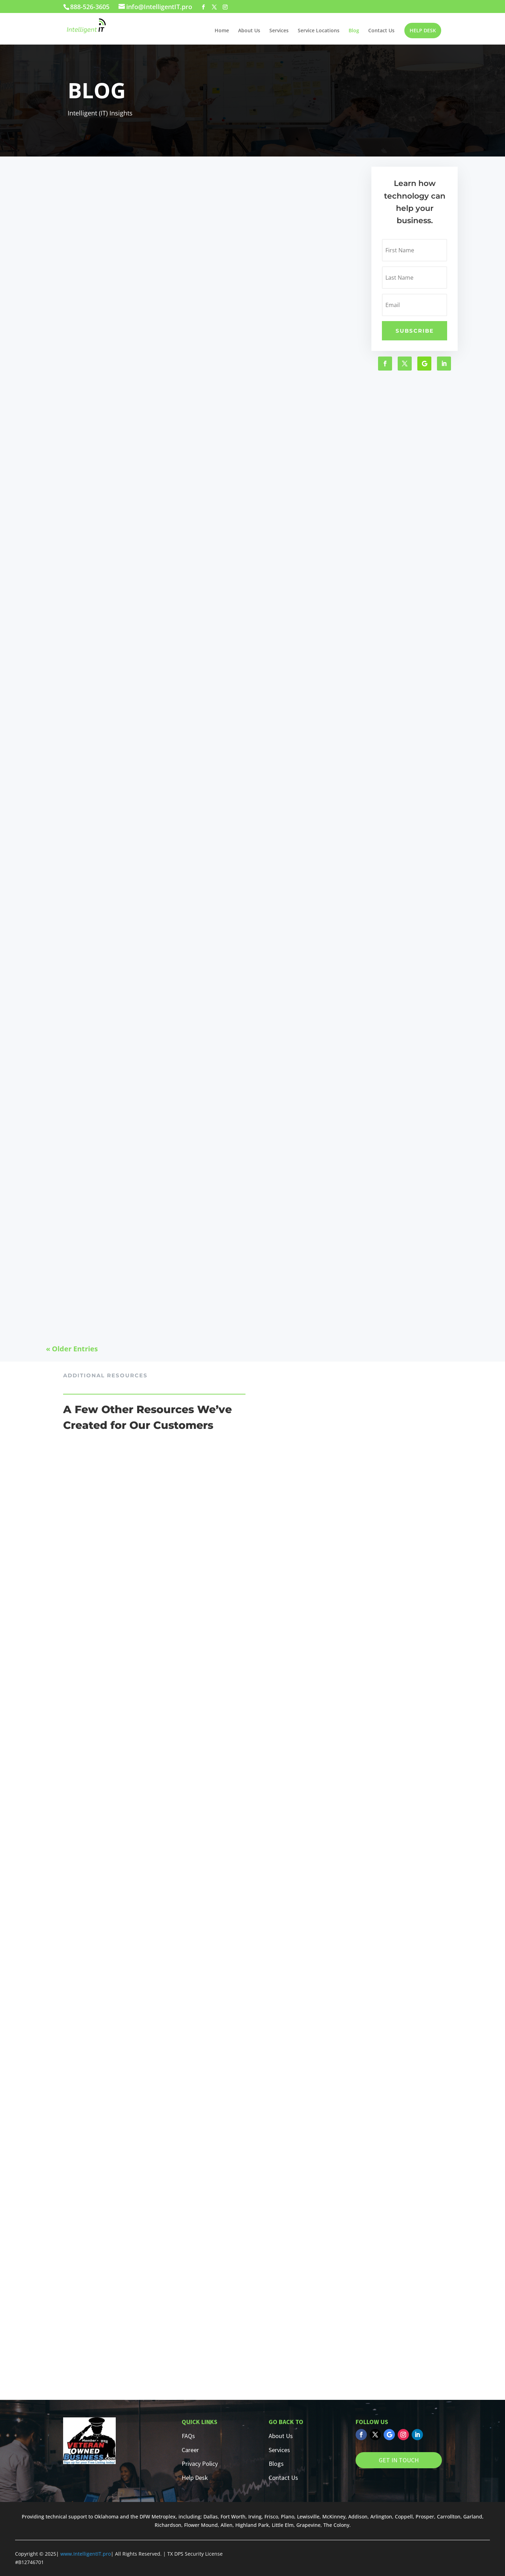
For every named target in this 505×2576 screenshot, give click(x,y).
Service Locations (318, 31)
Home (222, 31)
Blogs (276, 2463)
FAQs (188, 2436)
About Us (249, 31)
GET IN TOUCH (399, 2460)
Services (279, 31)
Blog (354, 31)
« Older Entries (72, 1348)
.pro (106, 2553)
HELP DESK (423, 30)
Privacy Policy (200, 2463)
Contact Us (381, 31)
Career (190, 2450)
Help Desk (195, 2478)
